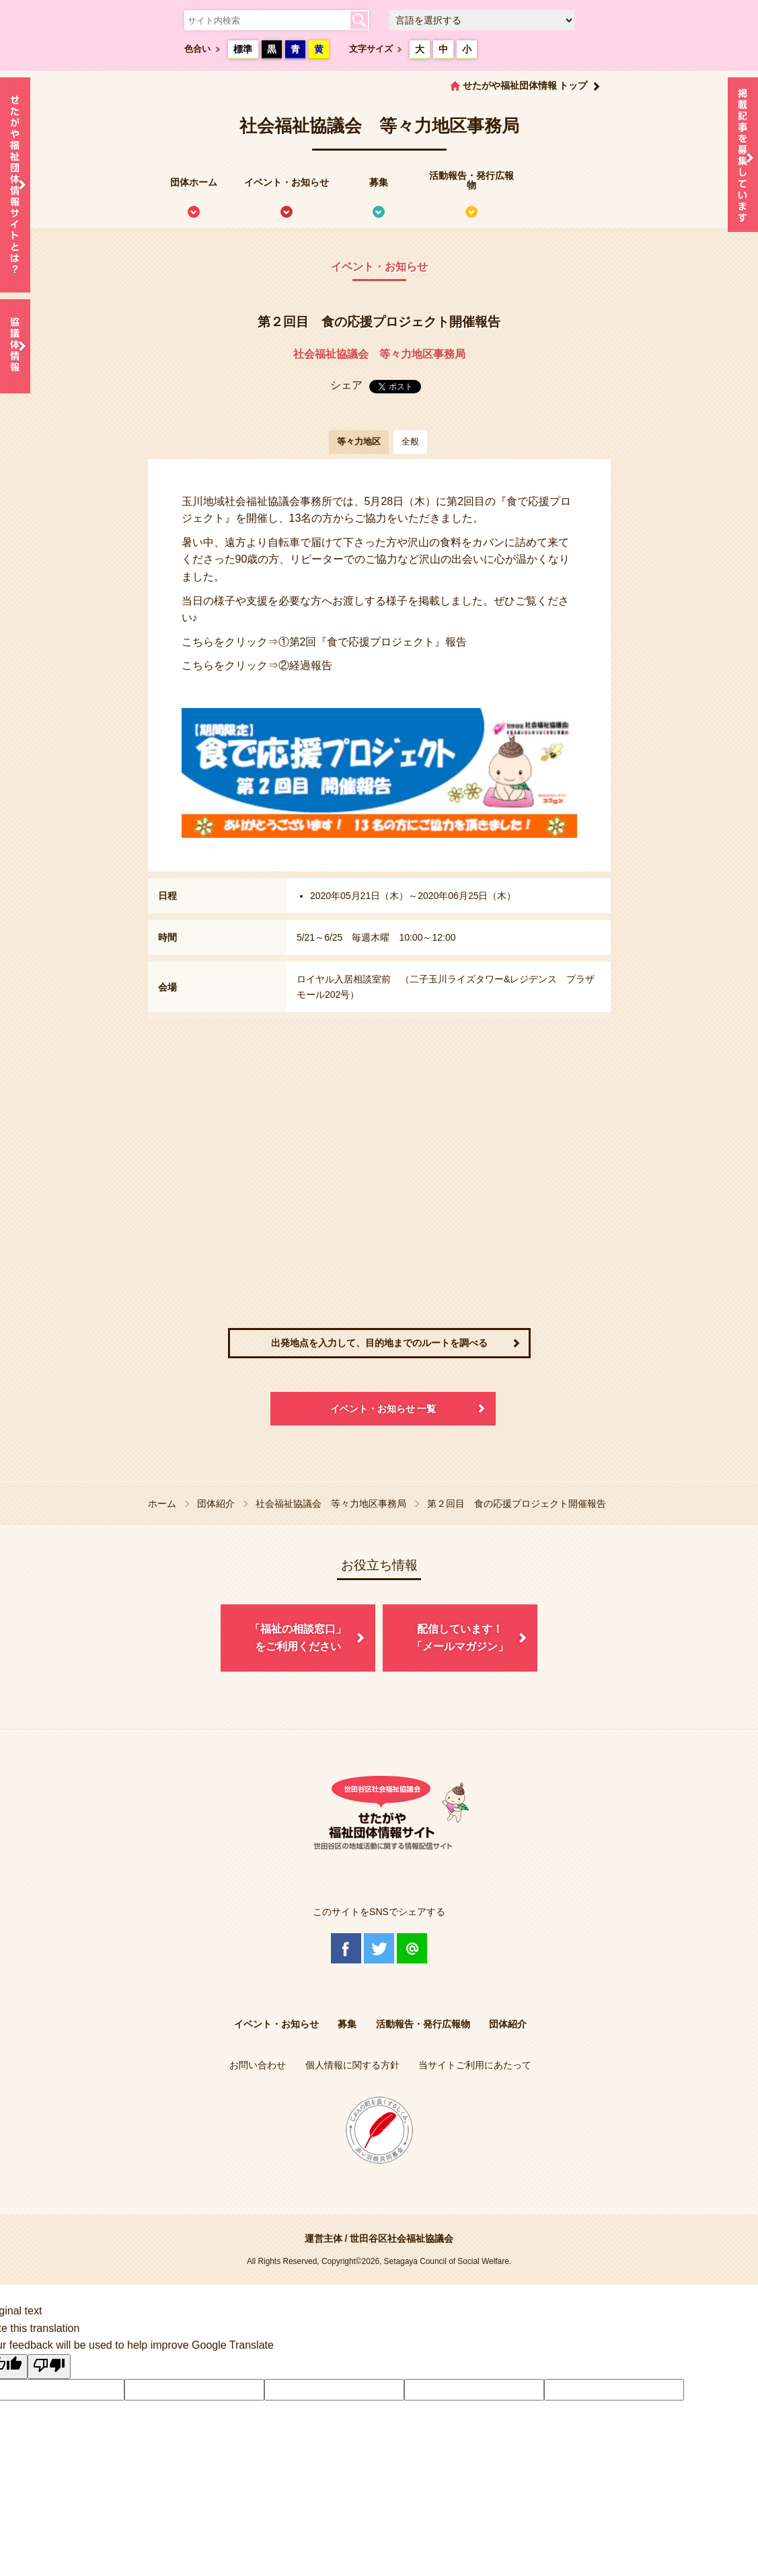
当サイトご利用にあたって (474, 2065)
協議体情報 (15, 346)
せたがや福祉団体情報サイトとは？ (15, 184)
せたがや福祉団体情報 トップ (525, 85)
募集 (378, 182)
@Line (412, 1948)
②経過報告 (305, 665)
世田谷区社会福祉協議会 (401, 2238)
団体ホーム (193, 182)
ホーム (162, 1503)
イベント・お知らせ (286, 182)
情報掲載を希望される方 (743, 158)
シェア (346, 385)
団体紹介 (216, 1503)
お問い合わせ (257, 2065)
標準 (242, 49)
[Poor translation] (49, 2367)
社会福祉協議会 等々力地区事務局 (379, 354)
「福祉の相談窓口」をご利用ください (298, 1637)
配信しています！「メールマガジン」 (460, 1637)
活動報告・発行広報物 (471, 180)
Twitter (379, 1948)
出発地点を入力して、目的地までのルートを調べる (379, 1342)
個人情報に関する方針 (352, 2065)
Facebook (346, 1948)
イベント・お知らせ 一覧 (383, 1408)
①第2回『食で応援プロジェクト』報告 (372, 642)
